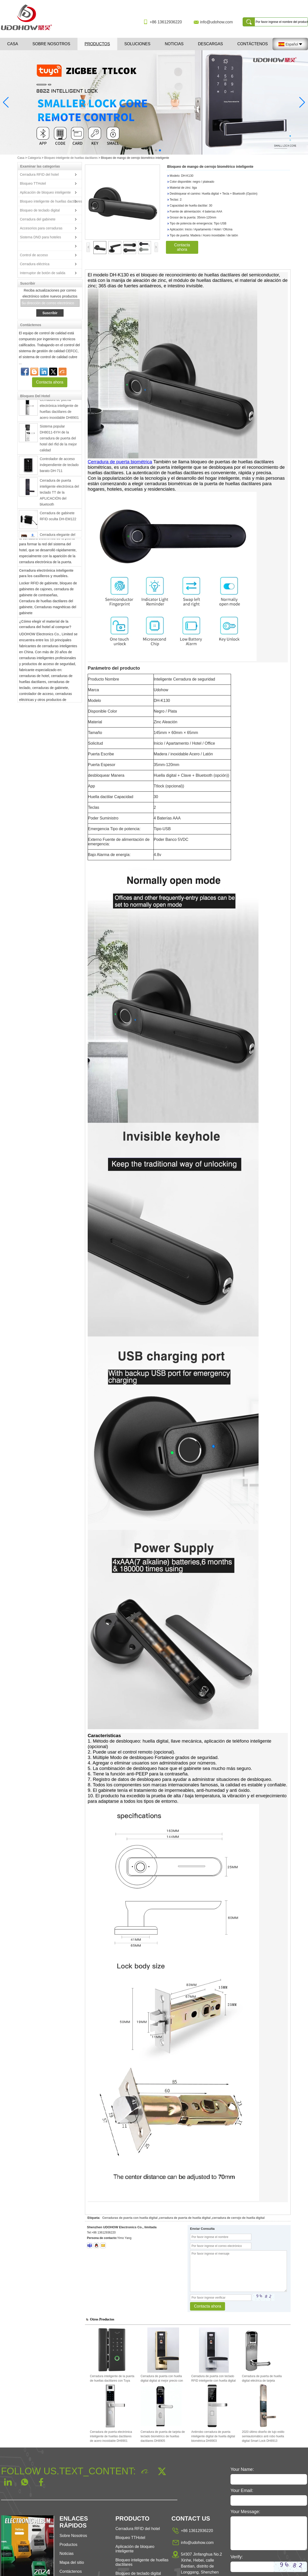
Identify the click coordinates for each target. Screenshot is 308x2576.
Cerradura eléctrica (34, 264)
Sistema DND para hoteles (40, 237)
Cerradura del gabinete (37, 219)
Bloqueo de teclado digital (40, 210)
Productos (97, 44)
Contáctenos (252, 44)
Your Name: (242, 2469)
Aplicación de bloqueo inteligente (45, 192)
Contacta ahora (49, 382)
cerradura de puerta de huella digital (185, 2218)
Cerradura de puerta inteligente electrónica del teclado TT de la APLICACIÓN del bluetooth (59, 495)
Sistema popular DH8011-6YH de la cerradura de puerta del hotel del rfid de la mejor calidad (58, 441)
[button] (148, 150)
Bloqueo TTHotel (33, 183)
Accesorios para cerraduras (41, 228)
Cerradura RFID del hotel (39, 174)
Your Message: (245, 2511)
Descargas (210, 44)
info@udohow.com (216, 22)
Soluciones (137, 44)
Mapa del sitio (71, 2562)
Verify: (237, 2556)
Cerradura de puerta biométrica (120, 461)
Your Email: (242, 2490)
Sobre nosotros (51, 44)
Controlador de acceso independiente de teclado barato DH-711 (59, 467)
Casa (12, 44)
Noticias (174, 44)
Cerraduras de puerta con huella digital (130, 2218)
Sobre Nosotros (73, 2535)
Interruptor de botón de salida (42, 273)
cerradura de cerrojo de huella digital (238, 2218)
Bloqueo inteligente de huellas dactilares (71, 158)
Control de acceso (34, 255)
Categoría (34, 158)
